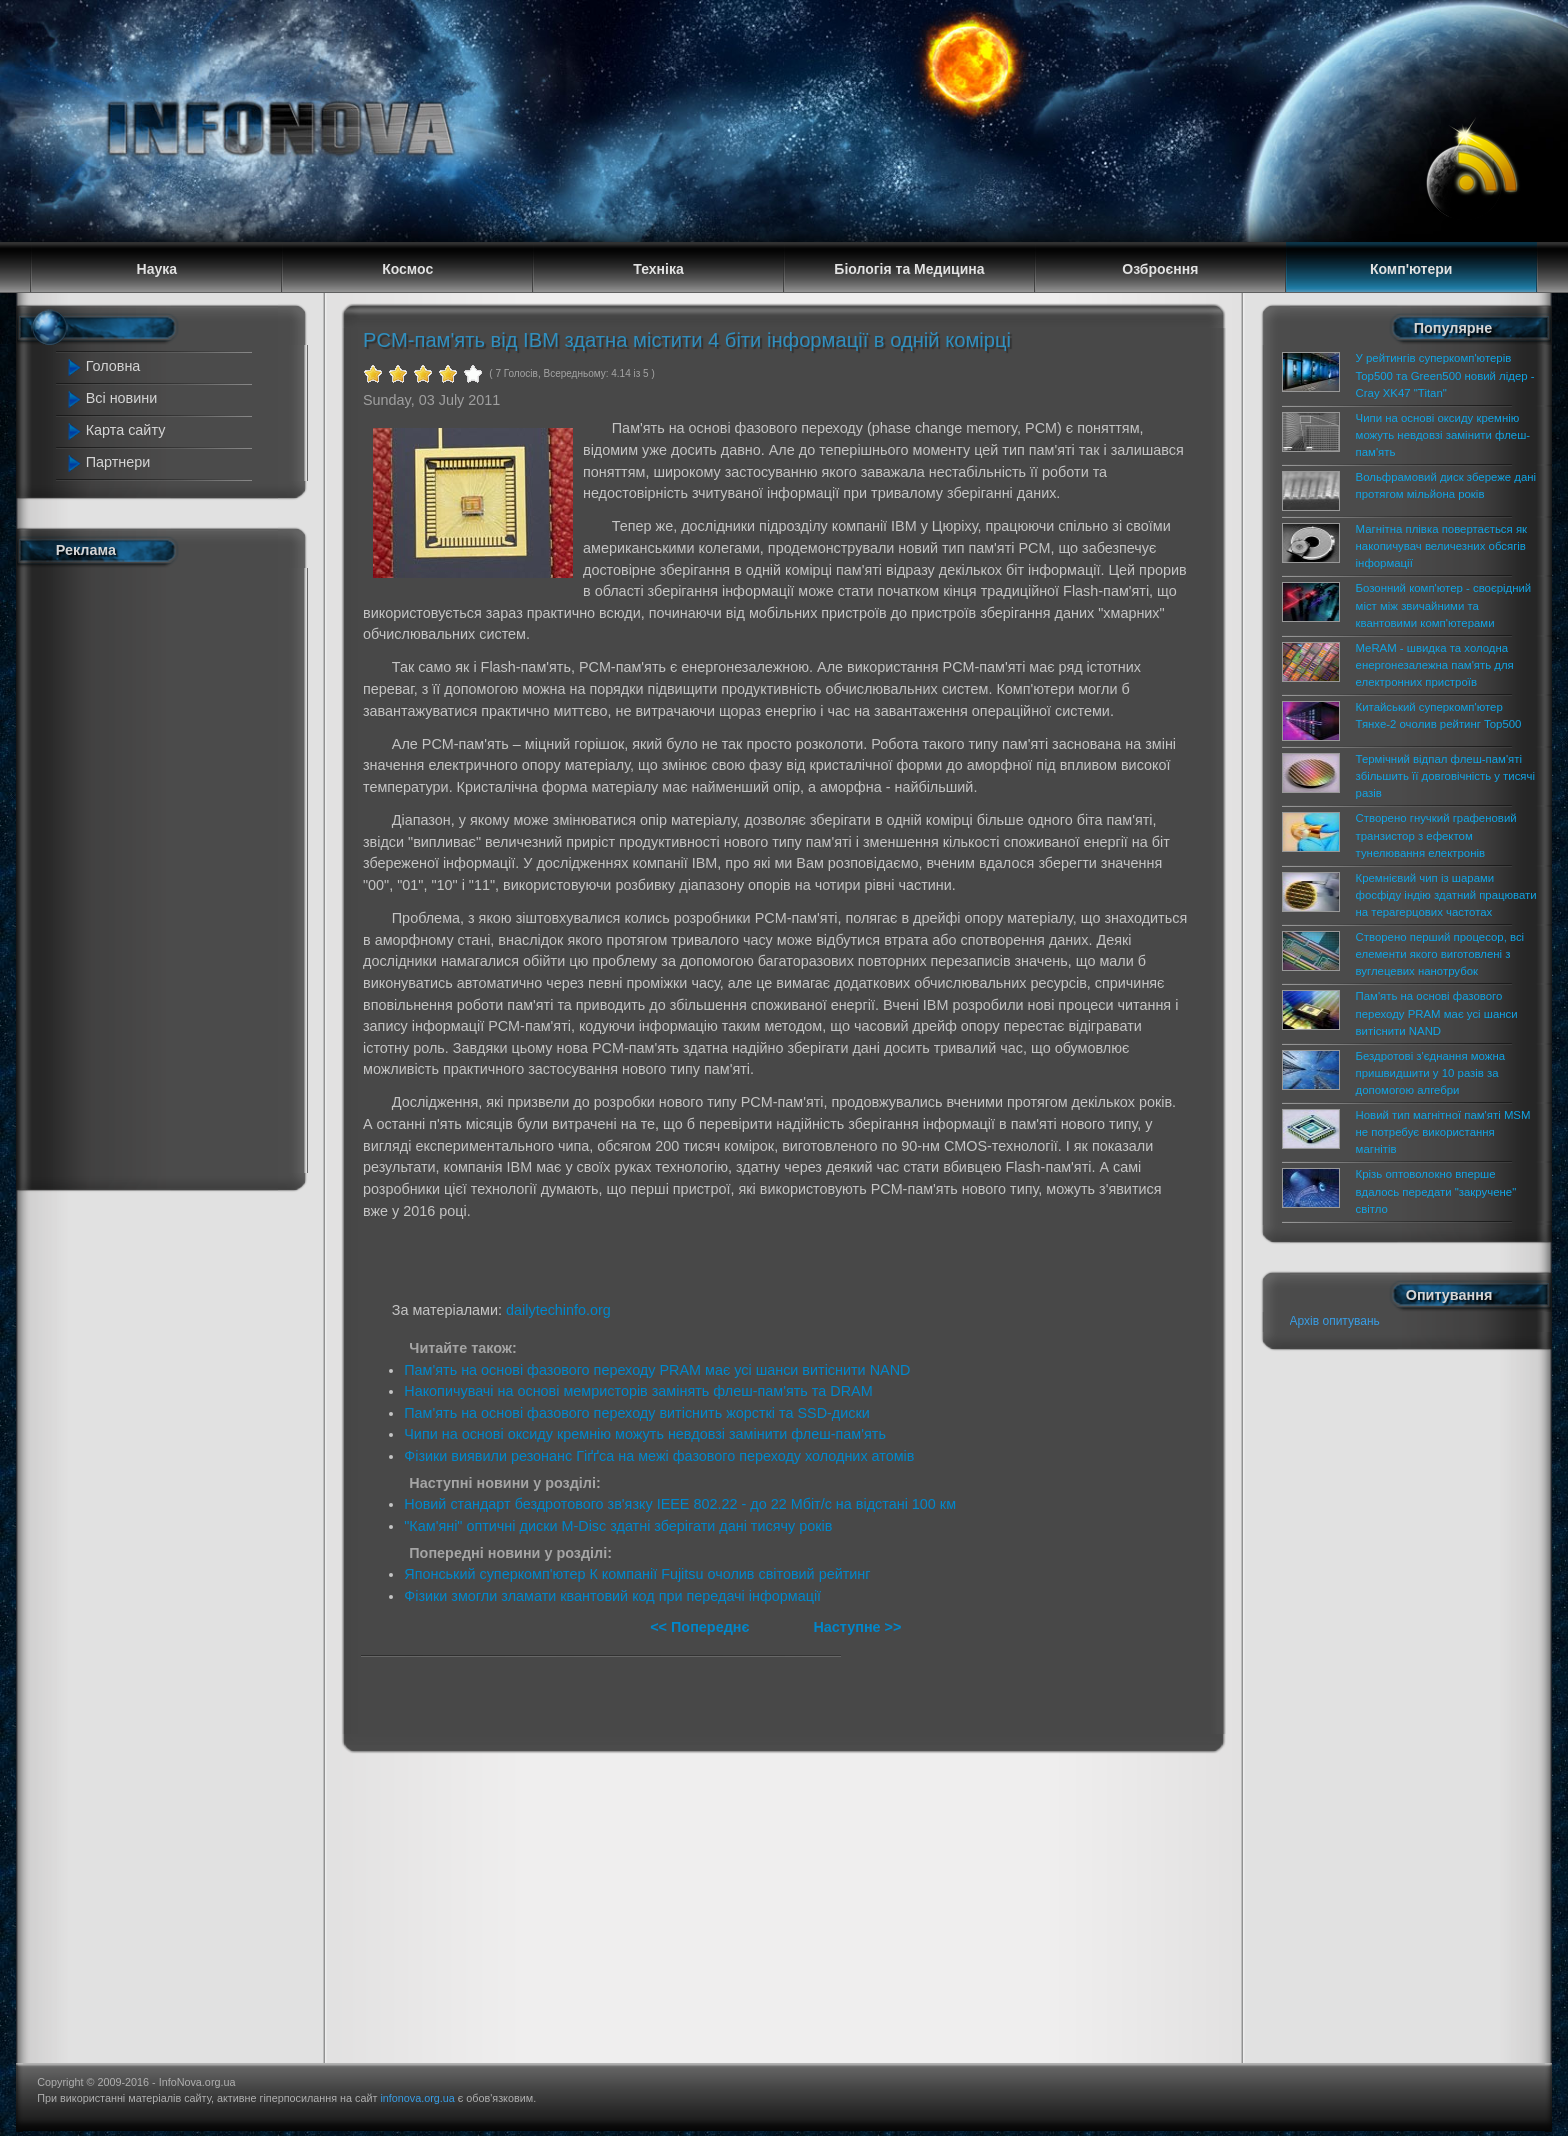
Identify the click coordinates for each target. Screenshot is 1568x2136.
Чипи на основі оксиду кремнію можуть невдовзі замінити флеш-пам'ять (645, 1434)
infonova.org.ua (417, 2098)
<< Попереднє (701, 1627)
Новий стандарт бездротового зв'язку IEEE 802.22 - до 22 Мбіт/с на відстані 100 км (680, 1504)
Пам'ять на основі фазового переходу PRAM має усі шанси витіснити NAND (657, 1370)
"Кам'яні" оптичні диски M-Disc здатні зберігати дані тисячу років (618, 1526)
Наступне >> (857, 1627)
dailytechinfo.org (558, 1310)
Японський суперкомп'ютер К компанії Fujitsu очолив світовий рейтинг (637, 1574)
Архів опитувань (1335, 1321)
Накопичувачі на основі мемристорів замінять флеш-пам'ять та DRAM (638, 1391)
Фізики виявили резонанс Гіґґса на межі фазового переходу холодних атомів (659, 1456)
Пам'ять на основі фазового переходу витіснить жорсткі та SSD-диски (637, 1413)
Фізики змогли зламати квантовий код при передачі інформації (612, 1596)
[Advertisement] (156, 873)
